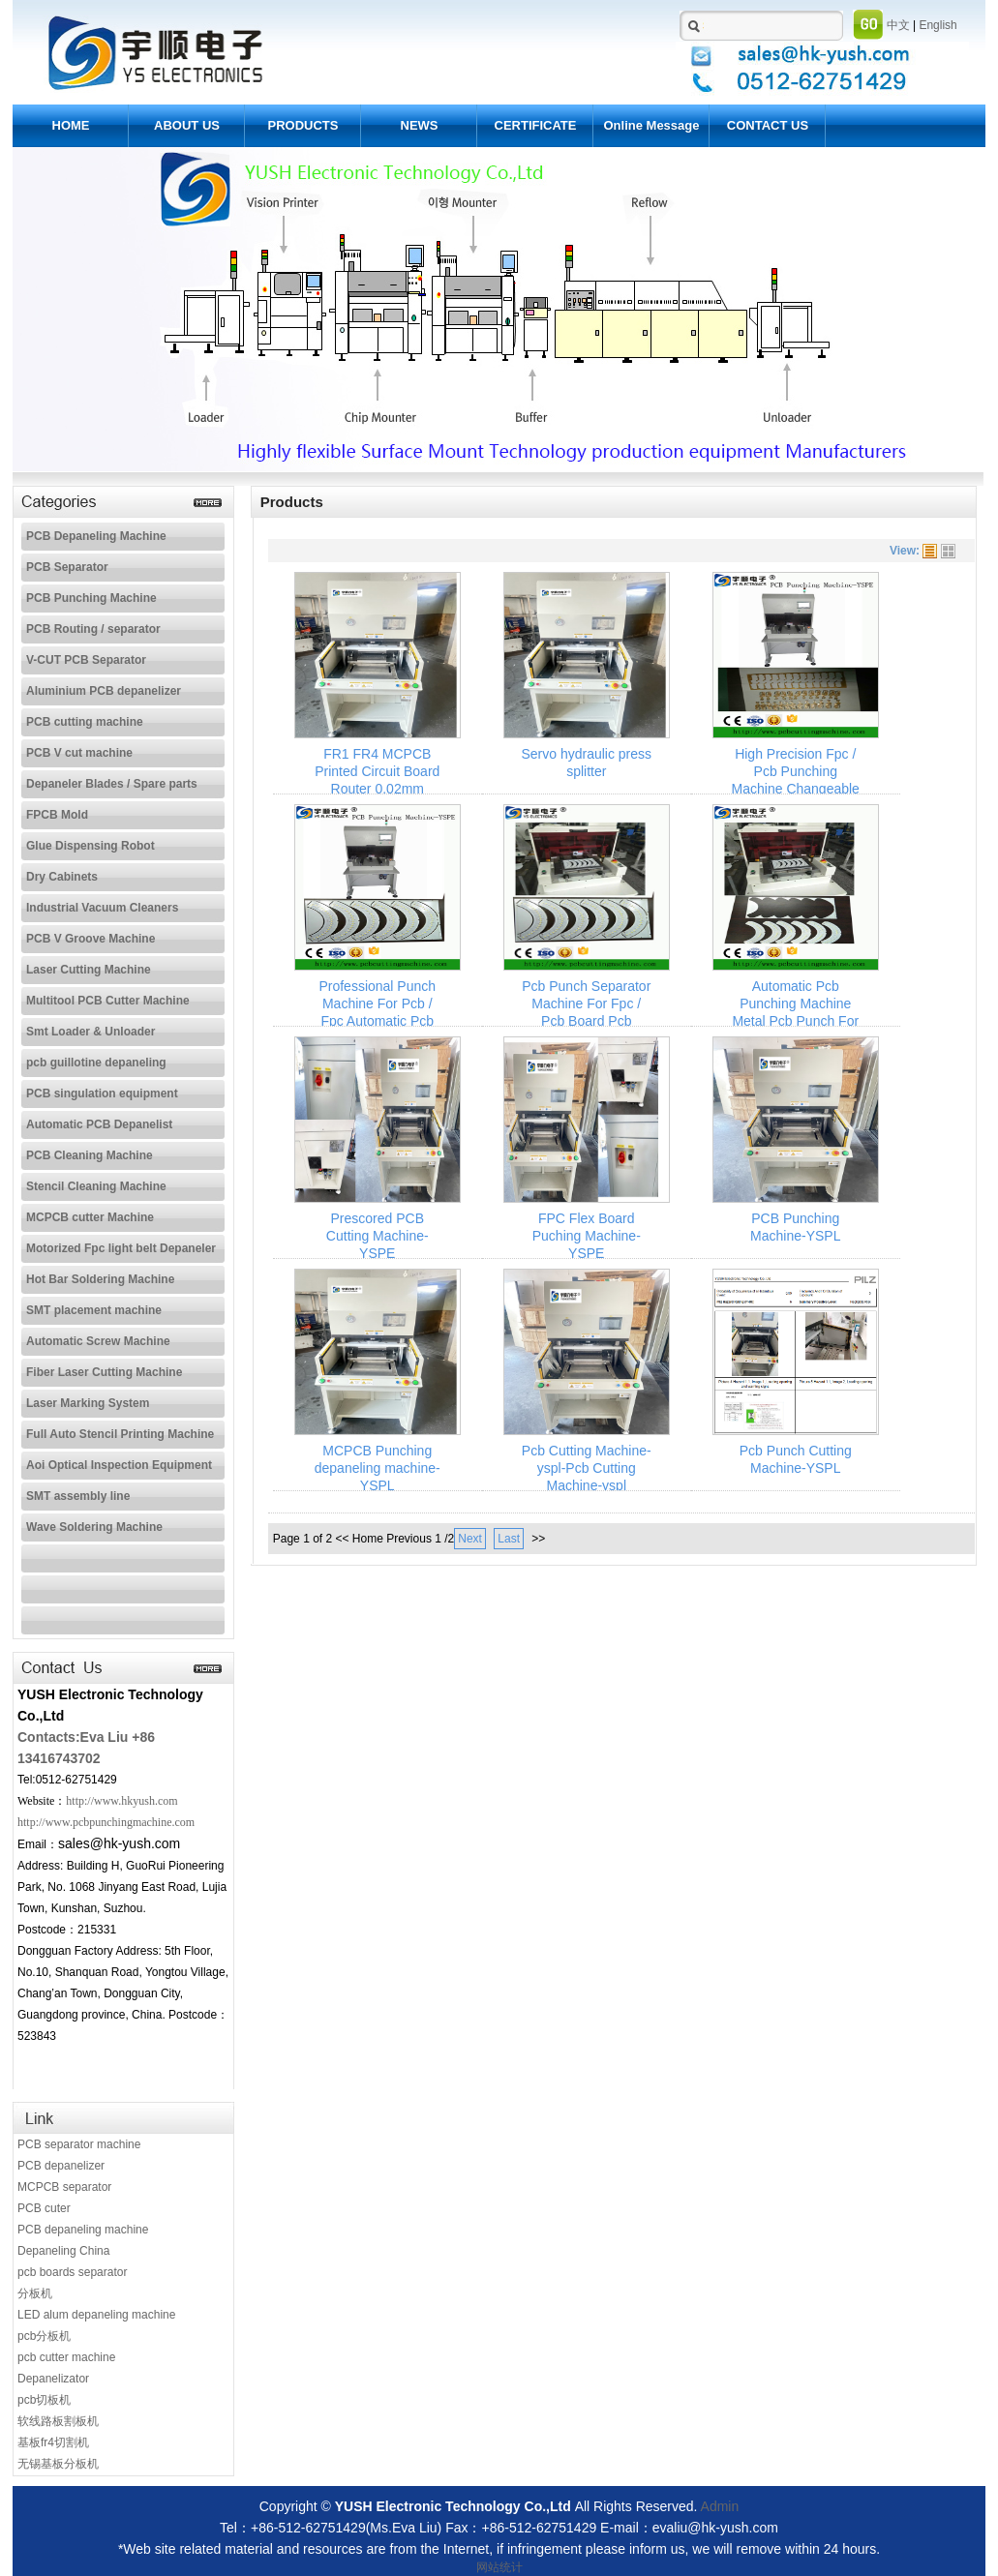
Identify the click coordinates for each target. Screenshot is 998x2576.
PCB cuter (44, 2208)
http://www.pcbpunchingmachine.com (106, 1822)
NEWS (420, 125)
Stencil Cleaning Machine (96, 1186)
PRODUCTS (303, 125)
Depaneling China (63, 2251)
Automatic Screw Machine (98, 1341)
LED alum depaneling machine (96, 2314)
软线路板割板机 (58, 2421)
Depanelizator (53, 2378)
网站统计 (499, 2567)
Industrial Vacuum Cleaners (102, 907)
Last (509, 1538)
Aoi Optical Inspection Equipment (119, 1465)
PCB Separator (67, 567)
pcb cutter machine (66, 2357)
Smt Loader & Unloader (90, 1031)
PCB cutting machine (84, 722)
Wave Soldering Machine (94, 1527)
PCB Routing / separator (93, 629)
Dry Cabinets (62, 877)
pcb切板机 (44, 2400)
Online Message (652, 125)
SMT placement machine (94, 1310)
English (937, 25)
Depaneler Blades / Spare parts (111, 784)
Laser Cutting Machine (88, 969)
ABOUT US (187, 125)
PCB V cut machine (79, 753)
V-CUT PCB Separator (86, 660)
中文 (898, 25)
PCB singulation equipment (102, 1093)
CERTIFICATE (536, 125)
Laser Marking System (87, 1403)
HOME (71, 125)
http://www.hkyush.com (121, 1801)
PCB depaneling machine (82, 2229)
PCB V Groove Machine (90, 938)
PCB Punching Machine (91, 598)
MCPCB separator (64, 2187)
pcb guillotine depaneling (96, 1062)
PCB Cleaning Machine (89, 1155)
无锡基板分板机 (58, 2464)
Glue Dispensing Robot (90, 846)
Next (470, 1538)
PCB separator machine (78, 2144)
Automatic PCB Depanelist (99, 1124)
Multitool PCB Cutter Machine (108, 1000)
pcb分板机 (44, 2336)
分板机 (34, 2293)
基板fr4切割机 (53, 2442)
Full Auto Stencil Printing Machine (120, 1434)
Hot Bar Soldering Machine (100, 1279)
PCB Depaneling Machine (96, 536)
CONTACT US (767, 125)
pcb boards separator (72, 2272)
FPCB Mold (57, 815)
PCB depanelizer (61, 2165)
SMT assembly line (78, 1496)
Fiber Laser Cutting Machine (104, 1372)
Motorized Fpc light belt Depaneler (121, 1248)
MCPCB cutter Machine (90, 1217)
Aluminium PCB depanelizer (103, 691)
